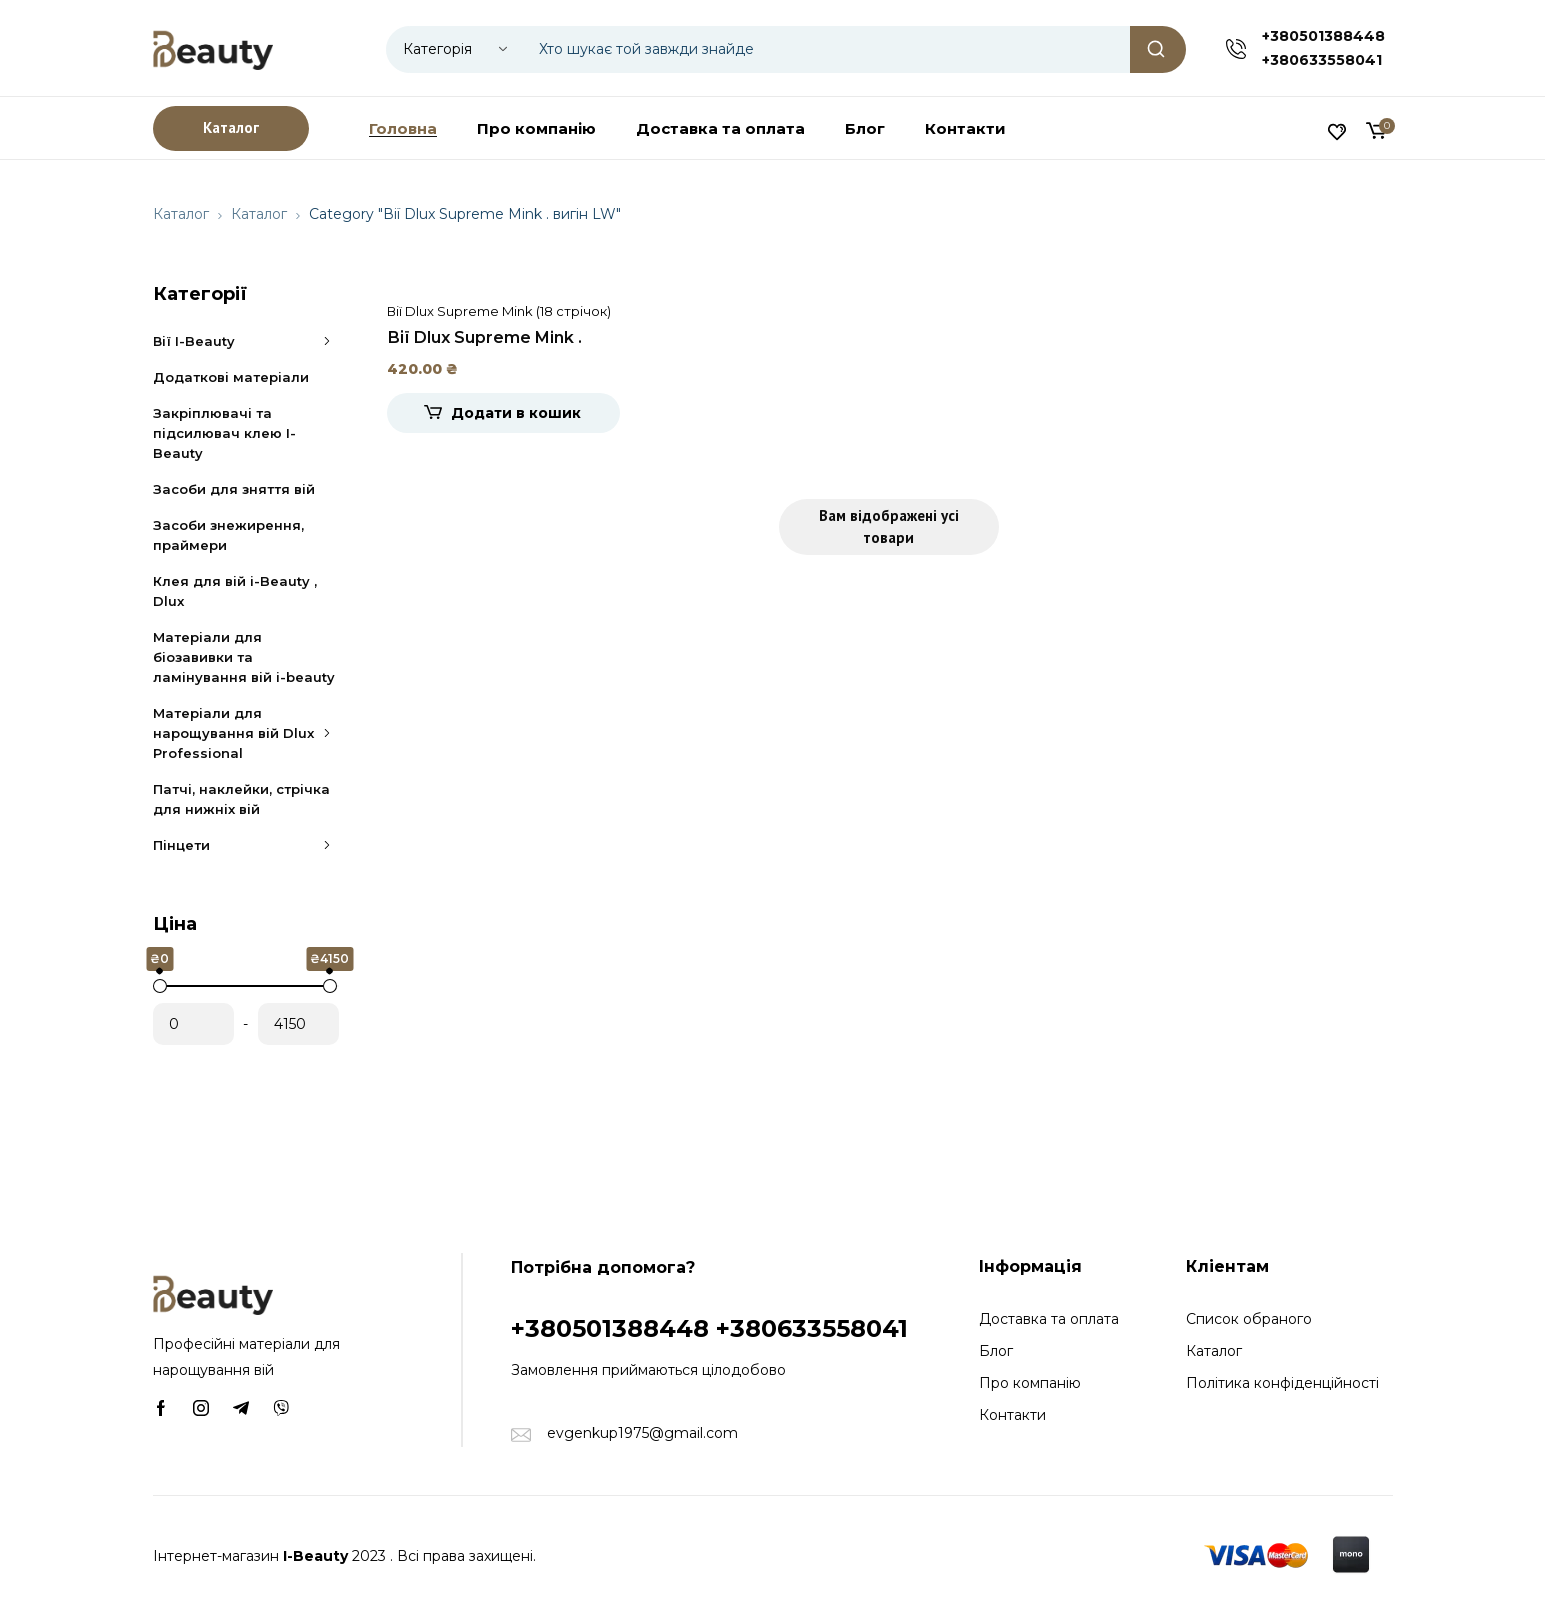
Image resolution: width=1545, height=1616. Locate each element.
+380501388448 (1323, 36)
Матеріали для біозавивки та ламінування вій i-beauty (244, 657)
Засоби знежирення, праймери (228, 535)
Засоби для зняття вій (234, 489)
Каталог (181, 214)
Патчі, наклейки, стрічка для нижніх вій (241, 799)
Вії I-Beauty (246, 341)
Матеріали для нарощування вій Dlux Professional (246, 733)
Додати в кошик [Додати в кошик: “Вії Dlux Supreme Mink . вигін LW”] (516, 413)
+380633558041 (1322, 60)
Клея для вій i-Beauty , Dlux (235, 591)
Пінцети (246, 845)
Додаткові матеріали (231, 377)
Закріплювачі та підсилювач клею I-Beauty (224, 433)
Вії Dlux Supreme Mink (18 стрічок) (499, 311)
